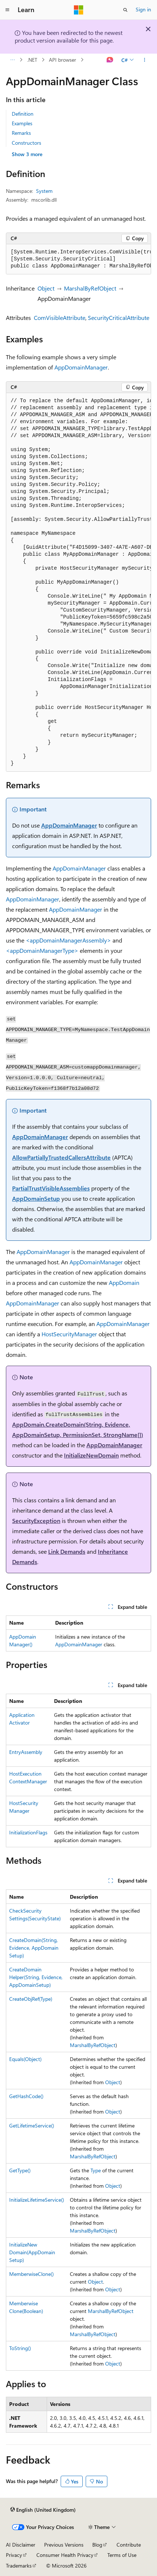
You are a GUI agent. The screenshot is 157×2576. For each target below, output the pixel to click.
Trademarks (19, 2565)
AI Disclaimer (20, 2544)
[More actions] (144, 60)
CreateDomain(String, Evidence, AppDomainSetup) (33, 1947)
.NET (32, 59)
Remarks (21, 132)
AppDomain (124, 1282)
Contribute (129, 2544)
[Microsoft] (78, 10)
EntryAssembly (25, 1751)
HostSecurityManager (69, 1334)
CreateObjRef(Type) (30, 1998)
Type (95, 2170)
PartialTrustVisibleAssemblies (51, 1188)
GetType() (20, 2170)
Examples (22, 123)
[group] (78, 259)
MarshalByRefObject (90, 288)
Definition (22, 113)
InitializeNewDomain (91, 1455)
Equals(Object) (25, 2059)
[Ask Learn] (110, 60)
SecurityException (36, 1520)
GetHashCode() (26, 2096)
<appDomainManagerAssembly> (68, 940)
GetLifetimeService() (31, 2125)
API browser (62, 59)
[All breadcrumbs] (12, 60)
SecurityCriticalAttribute (118, 317)
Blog (97, 2544)
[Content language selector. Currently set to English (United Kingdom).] (43, 2510)
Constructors (26, 142)
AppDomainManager (81, 367)
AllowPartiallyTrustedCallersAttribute (61, 1157)
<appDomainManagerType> (42, 950)
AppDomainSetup (36, 1198)
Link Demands (66, 1551)
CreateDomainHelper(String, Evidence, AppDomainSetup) (36, 1977)
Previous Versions (63, 2544)
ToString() (20, 2348)
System (44, 190)
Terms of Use (121, 2554)
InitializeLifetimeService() (36, 2199)
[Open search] (125, 10)
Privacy (14, 2554)
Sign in (143, 9)
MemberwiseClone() (31, 2273)
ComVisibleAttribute (59, 317)
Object (46, 288)
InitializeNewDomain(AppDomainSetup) (32, 2252)
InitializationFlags (28, 1832)
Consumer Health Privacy (64, 2554)
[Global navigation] (7, 10)
